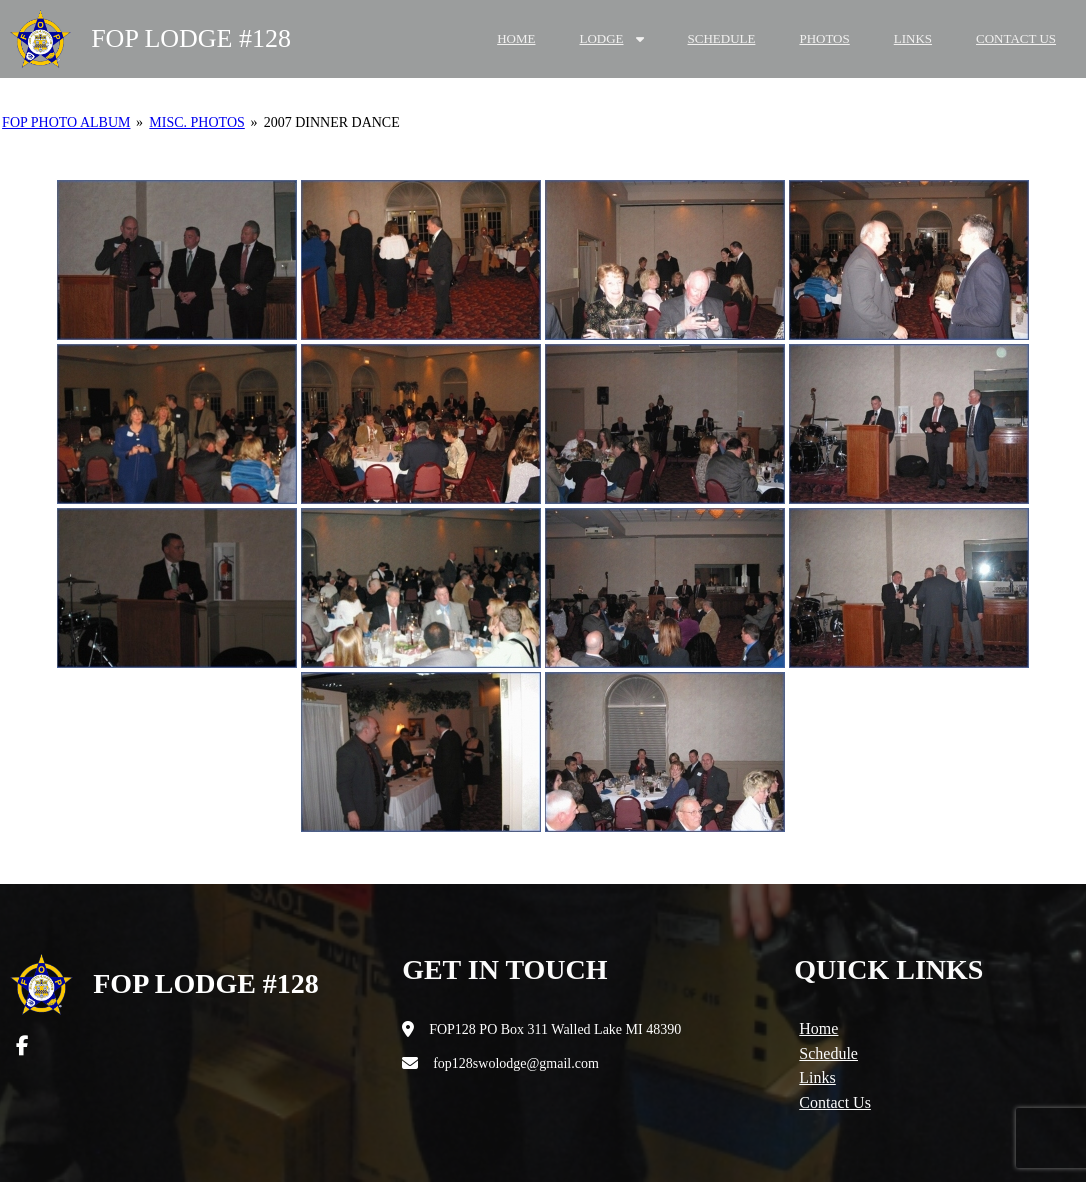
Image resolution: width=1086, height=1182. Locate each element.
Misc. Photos (196, 122)
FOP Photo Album (66, 122)
